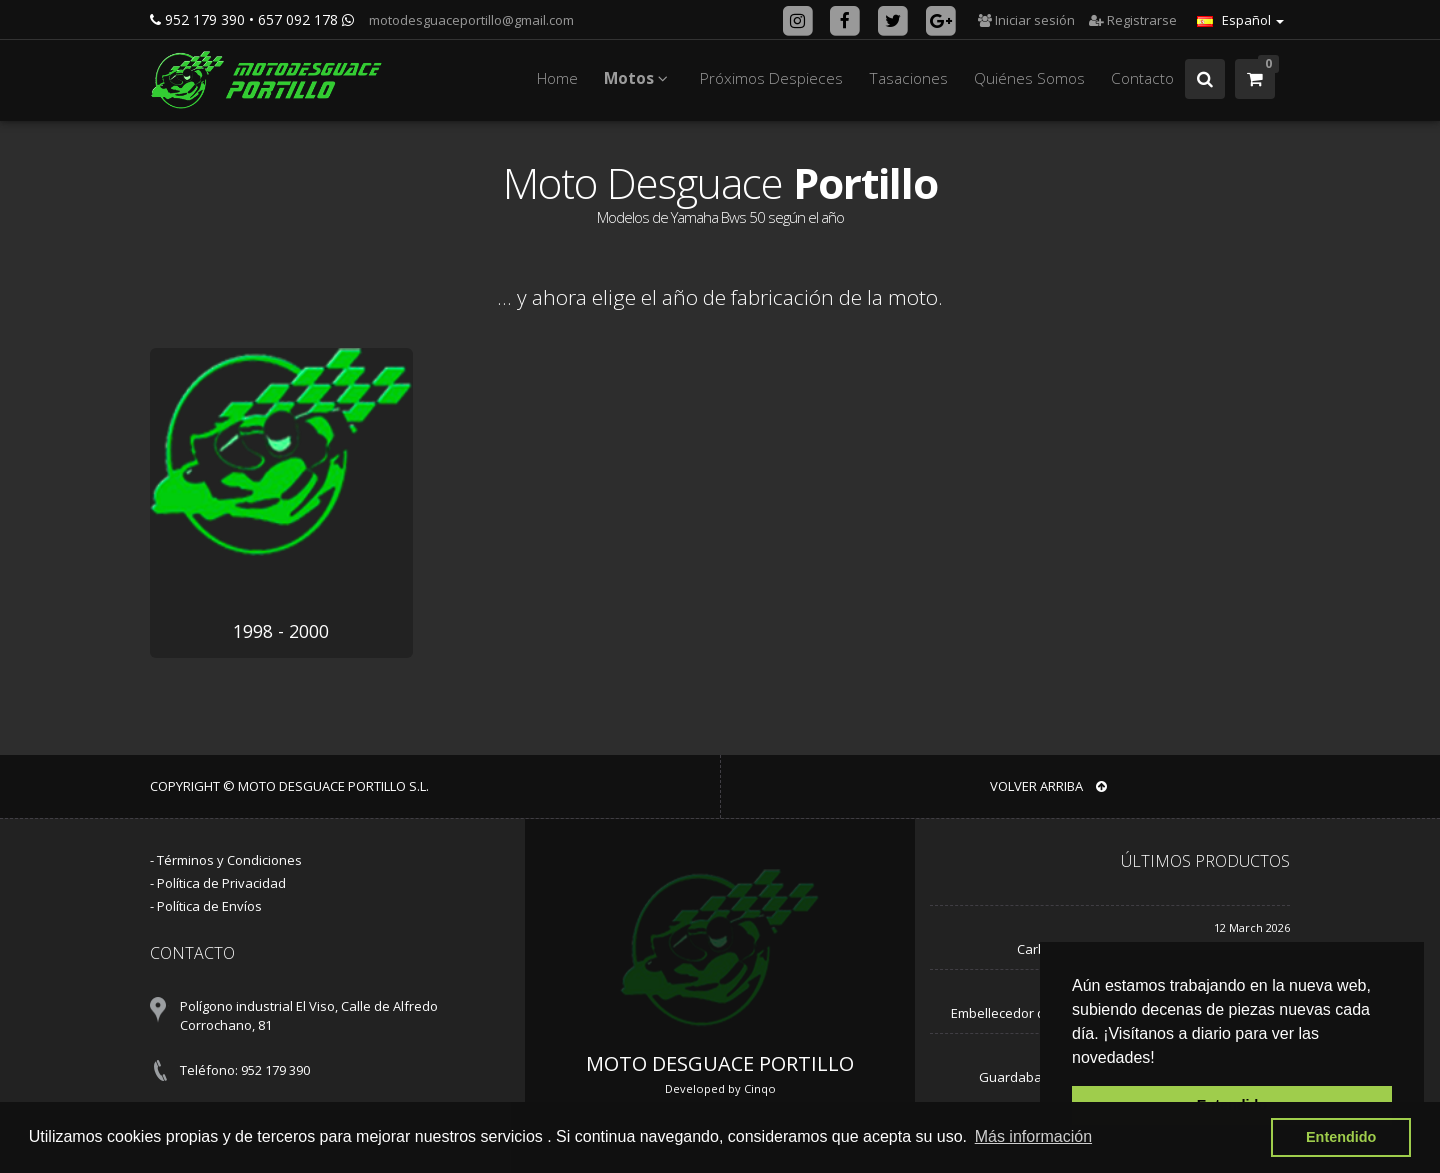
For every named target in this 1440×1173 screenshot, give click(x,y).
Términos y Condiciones (229, 860)
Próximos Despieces (771, 78)
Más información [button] (1033, 1136)
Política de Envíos (209, 906)
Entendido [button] (1341, 1137)
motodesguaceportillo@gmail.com (470, 20)
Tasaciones (908, 78)
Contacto (1142, 78)
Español (1240, 20)
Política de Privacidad (221, 883)
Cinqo (760, 1088)
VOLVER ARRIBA (1048, 786)
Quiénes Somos (1029, 78)
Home (557, 78)
